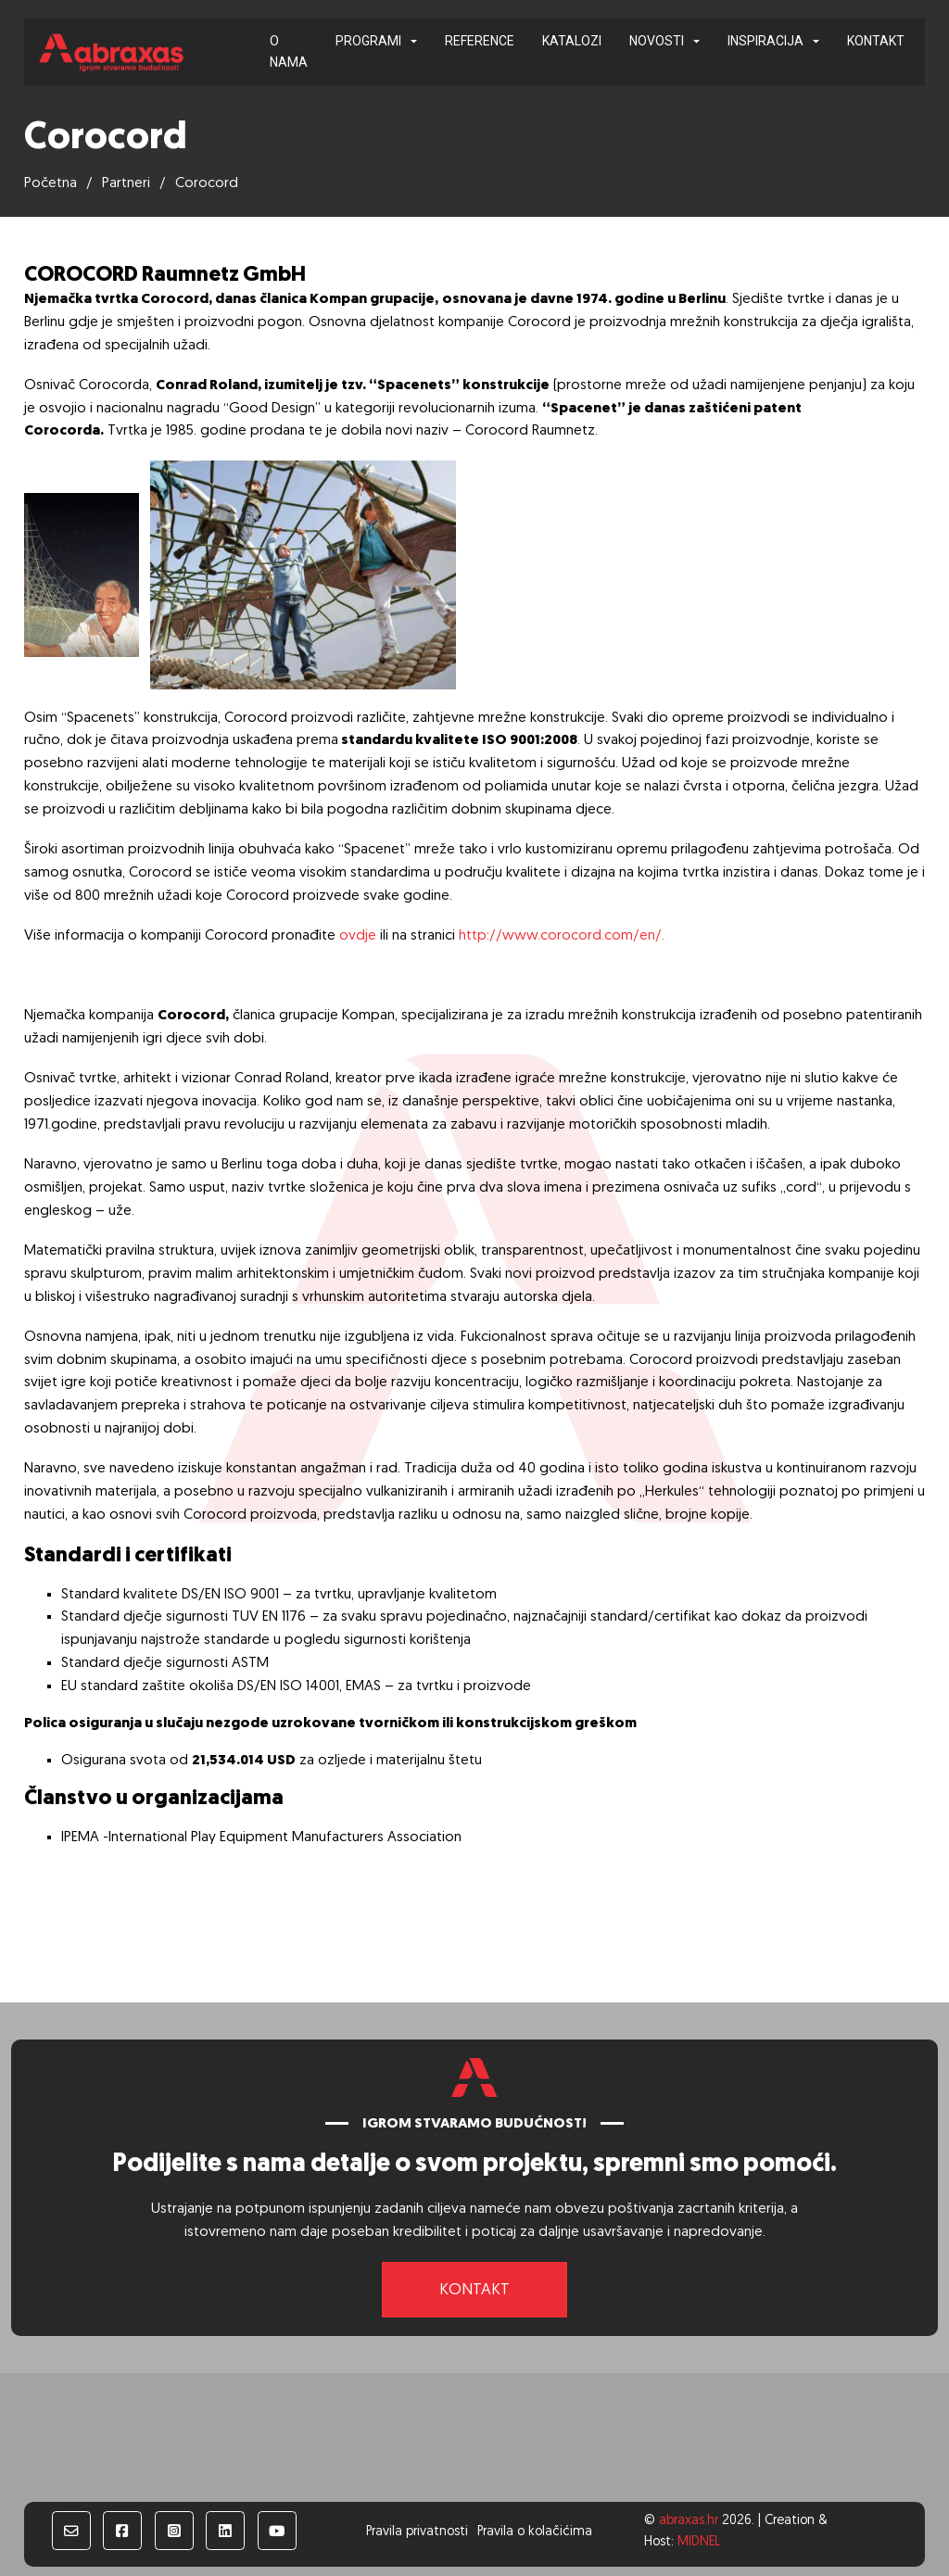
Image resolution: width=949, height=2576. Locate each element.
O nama (289, 51)
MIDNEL (698, 2542)
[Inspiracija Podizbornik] (816, 41)
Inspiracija (765, 40)
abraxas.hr (688, 2521)
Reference (479, 40)
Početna (50, 183)
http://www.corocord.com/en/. (561, 935)
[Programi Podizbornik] (414, 41)
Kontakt (876, 40)
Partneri (126, 183)
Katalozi (571, 40)
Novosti (656, 40)
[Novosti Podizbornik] (696, 41)
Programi (368, 40)
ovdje (357, 935)
